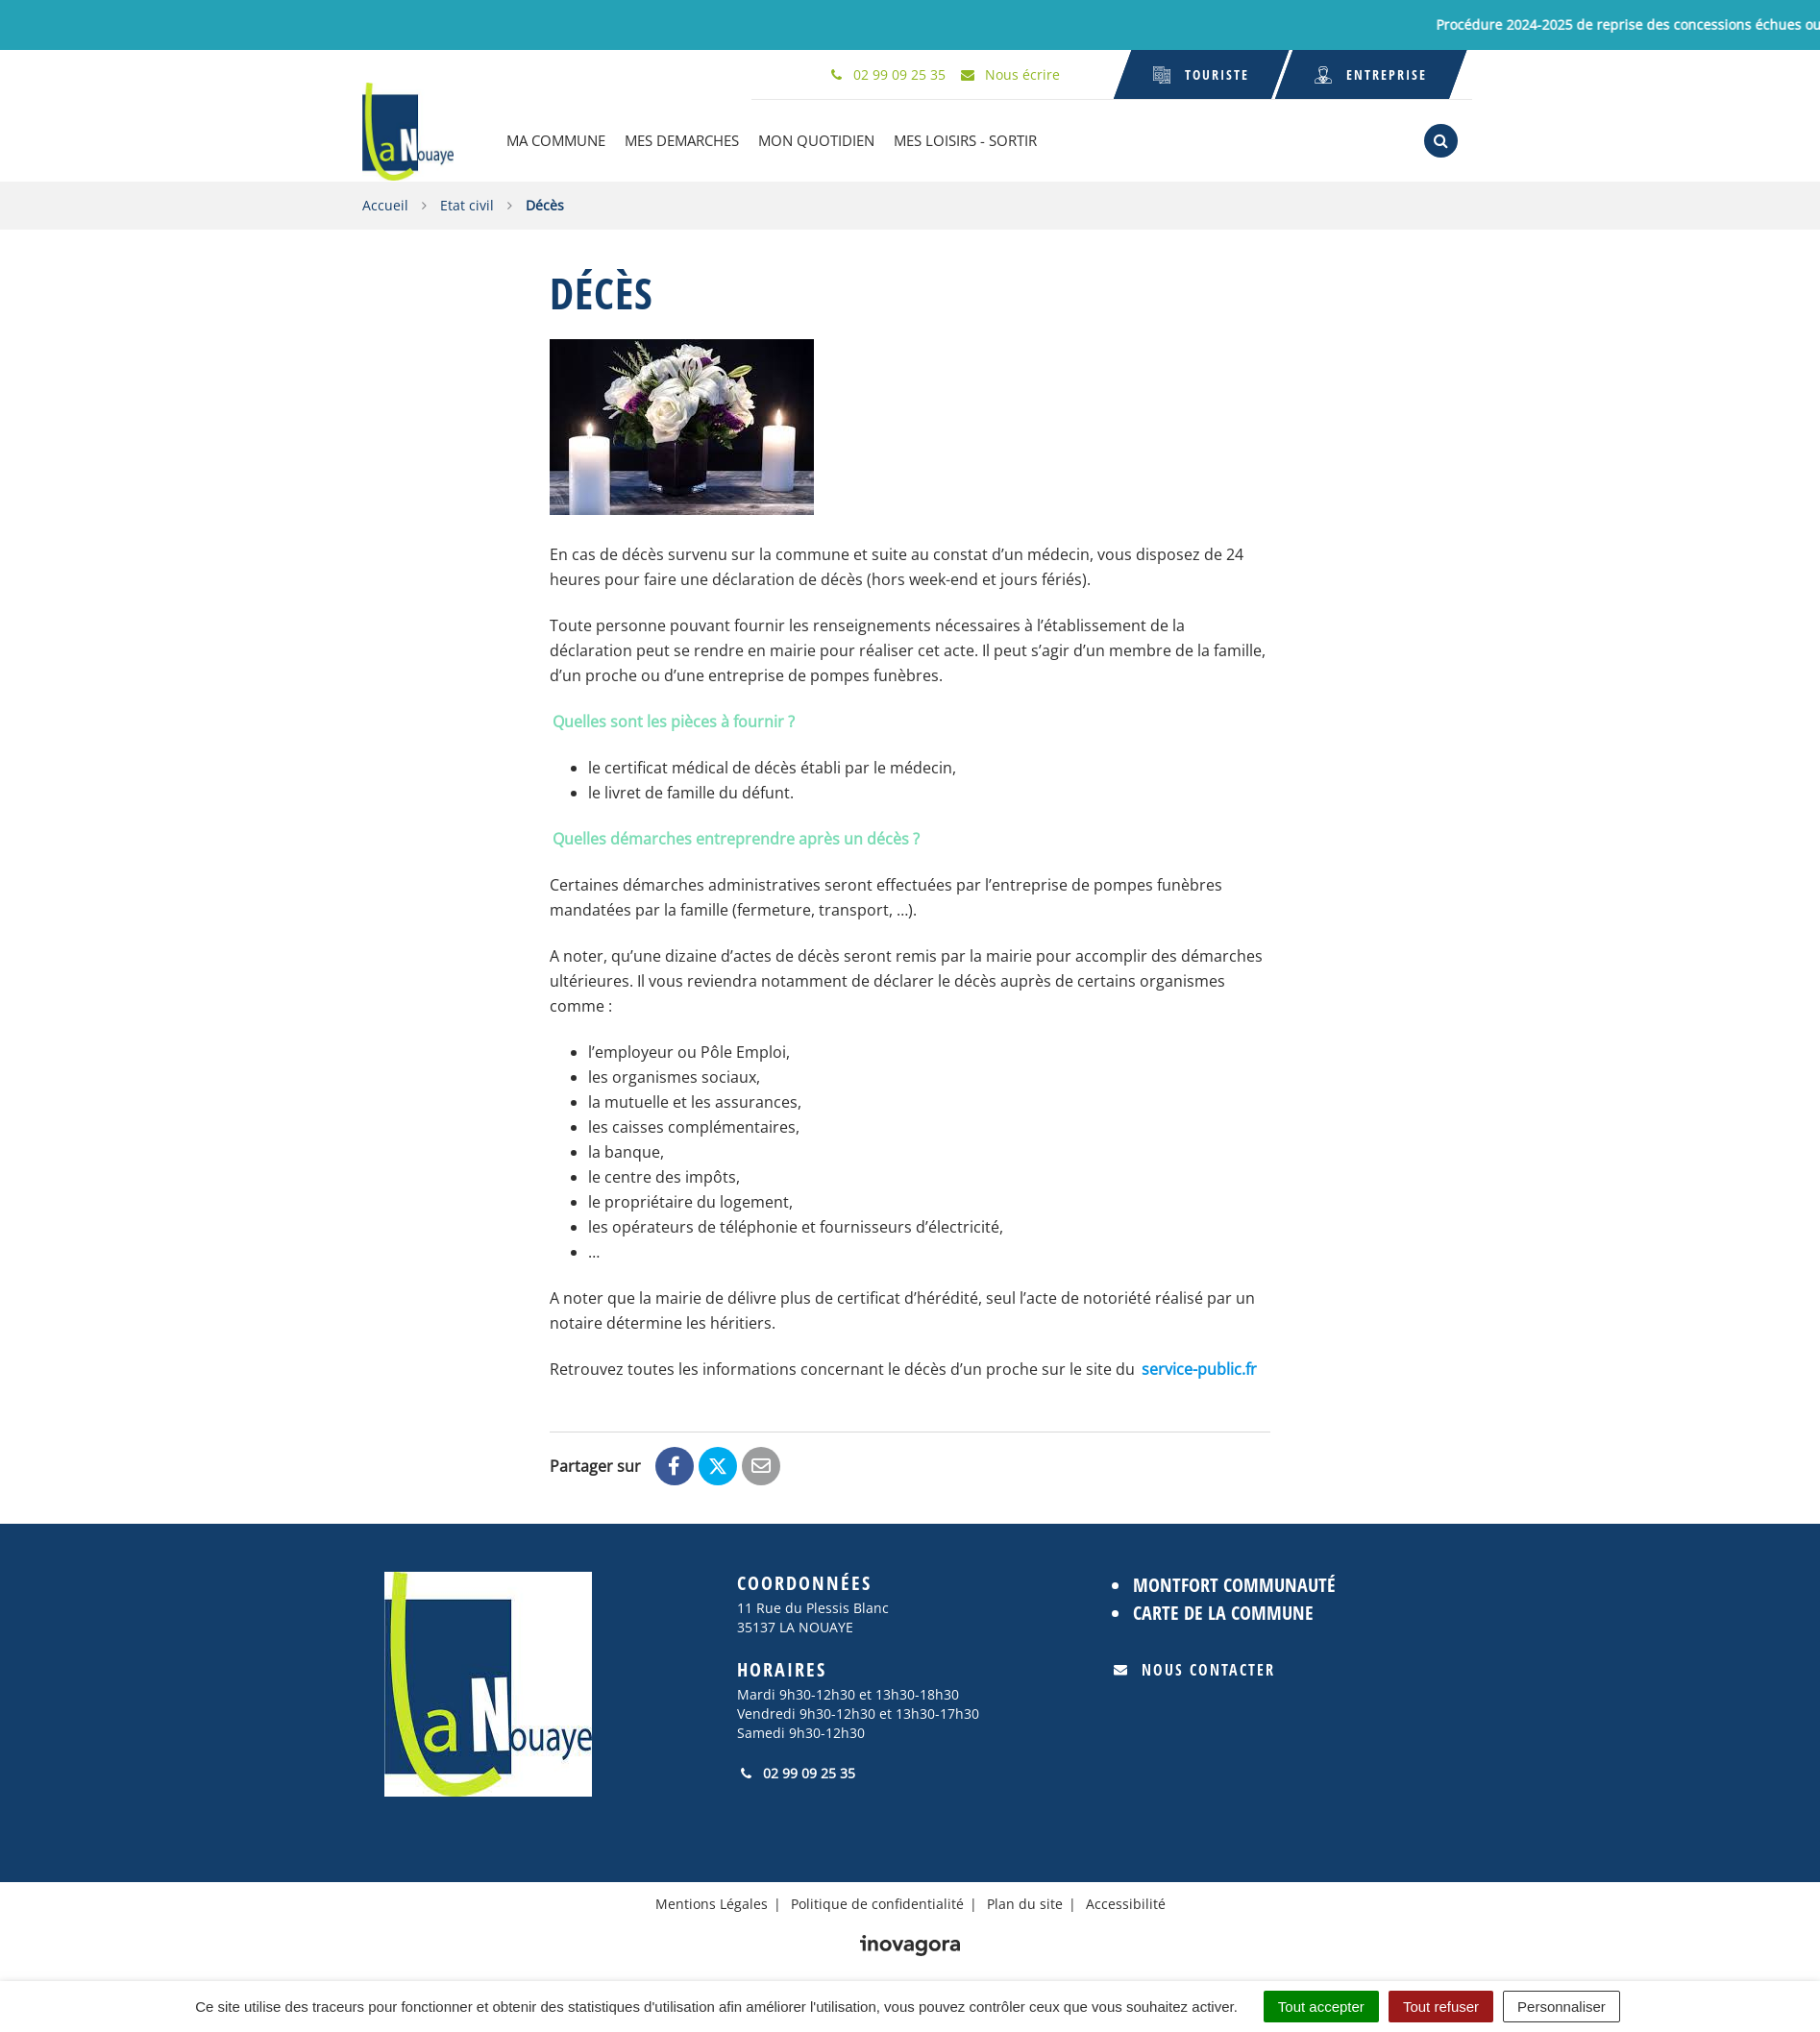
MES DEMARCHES (681, 140)
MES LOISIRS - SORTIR (964, 140)
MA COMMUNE (554, 140)
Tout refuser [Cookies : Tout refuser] (1441, 2006)
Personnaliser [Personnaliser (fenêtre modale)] (1561, 2006)
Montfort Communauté (1234, 1585)
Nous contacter (1194, 1669)
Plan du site (1025, 1904)
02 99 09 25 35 (796, 1773)
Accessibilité (1126, 1904)
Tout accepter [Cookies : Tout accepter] (1321, 2006)
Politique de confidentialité (877, 1904)
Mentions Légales (711, 1904)
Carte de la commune (1223, 1612)
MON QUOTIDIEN (815, 140)
